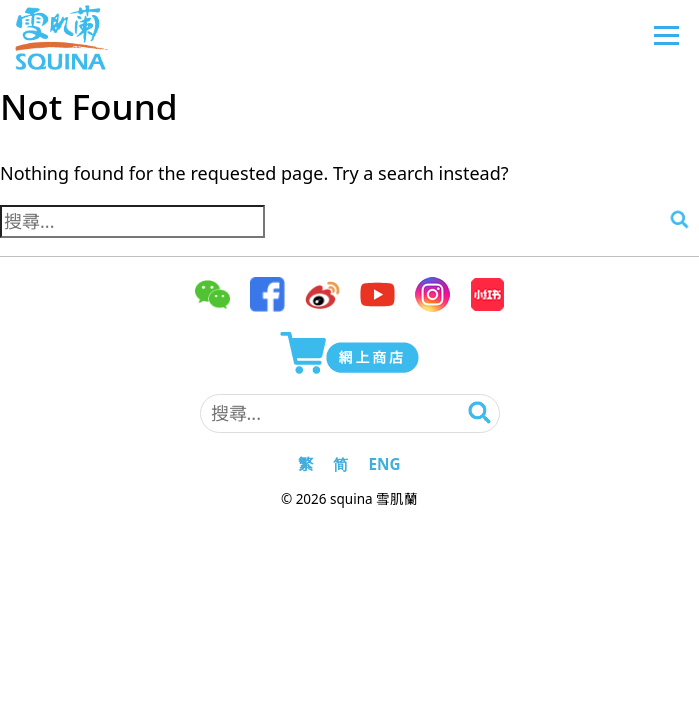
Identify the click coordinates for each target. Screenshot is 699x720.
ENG (384, 464)
